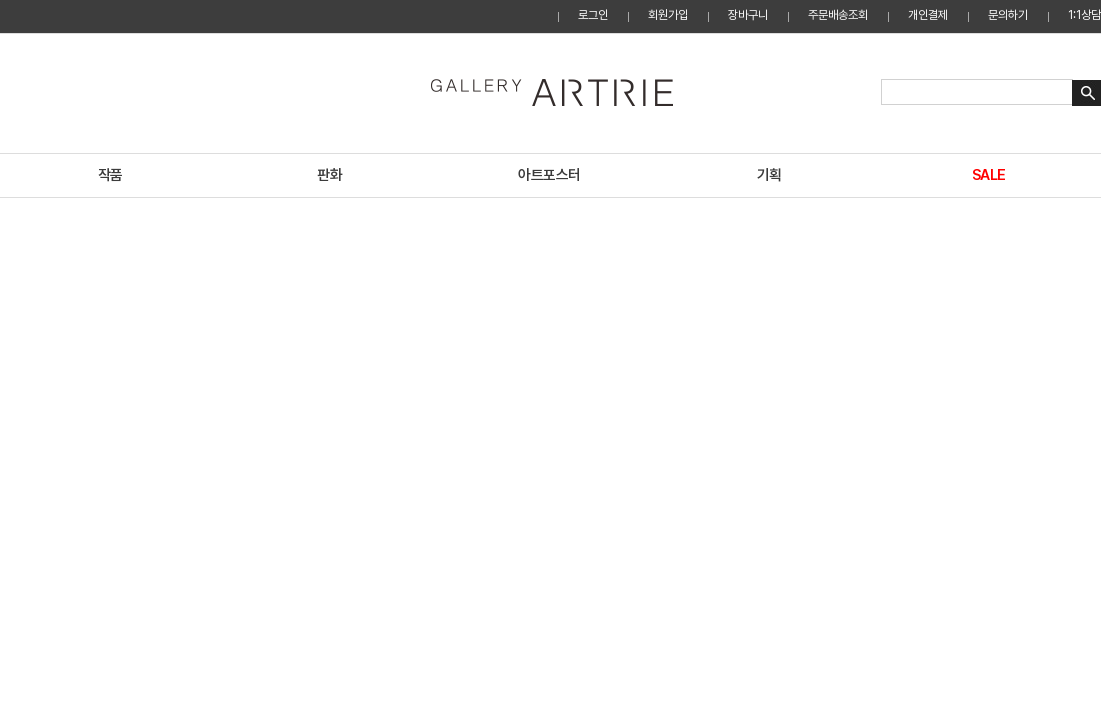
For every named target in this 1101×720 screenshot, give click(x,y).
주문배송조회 (838, 15)
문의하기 (1008, 15)
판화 (329, 175)
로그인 (593, 15)
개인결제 (928, 15)
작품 (110, 175)
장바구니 (748, 15)
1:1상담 (1084, 15)
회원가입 (668, 15)
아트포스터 (549, 175)
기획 (769, 175)
